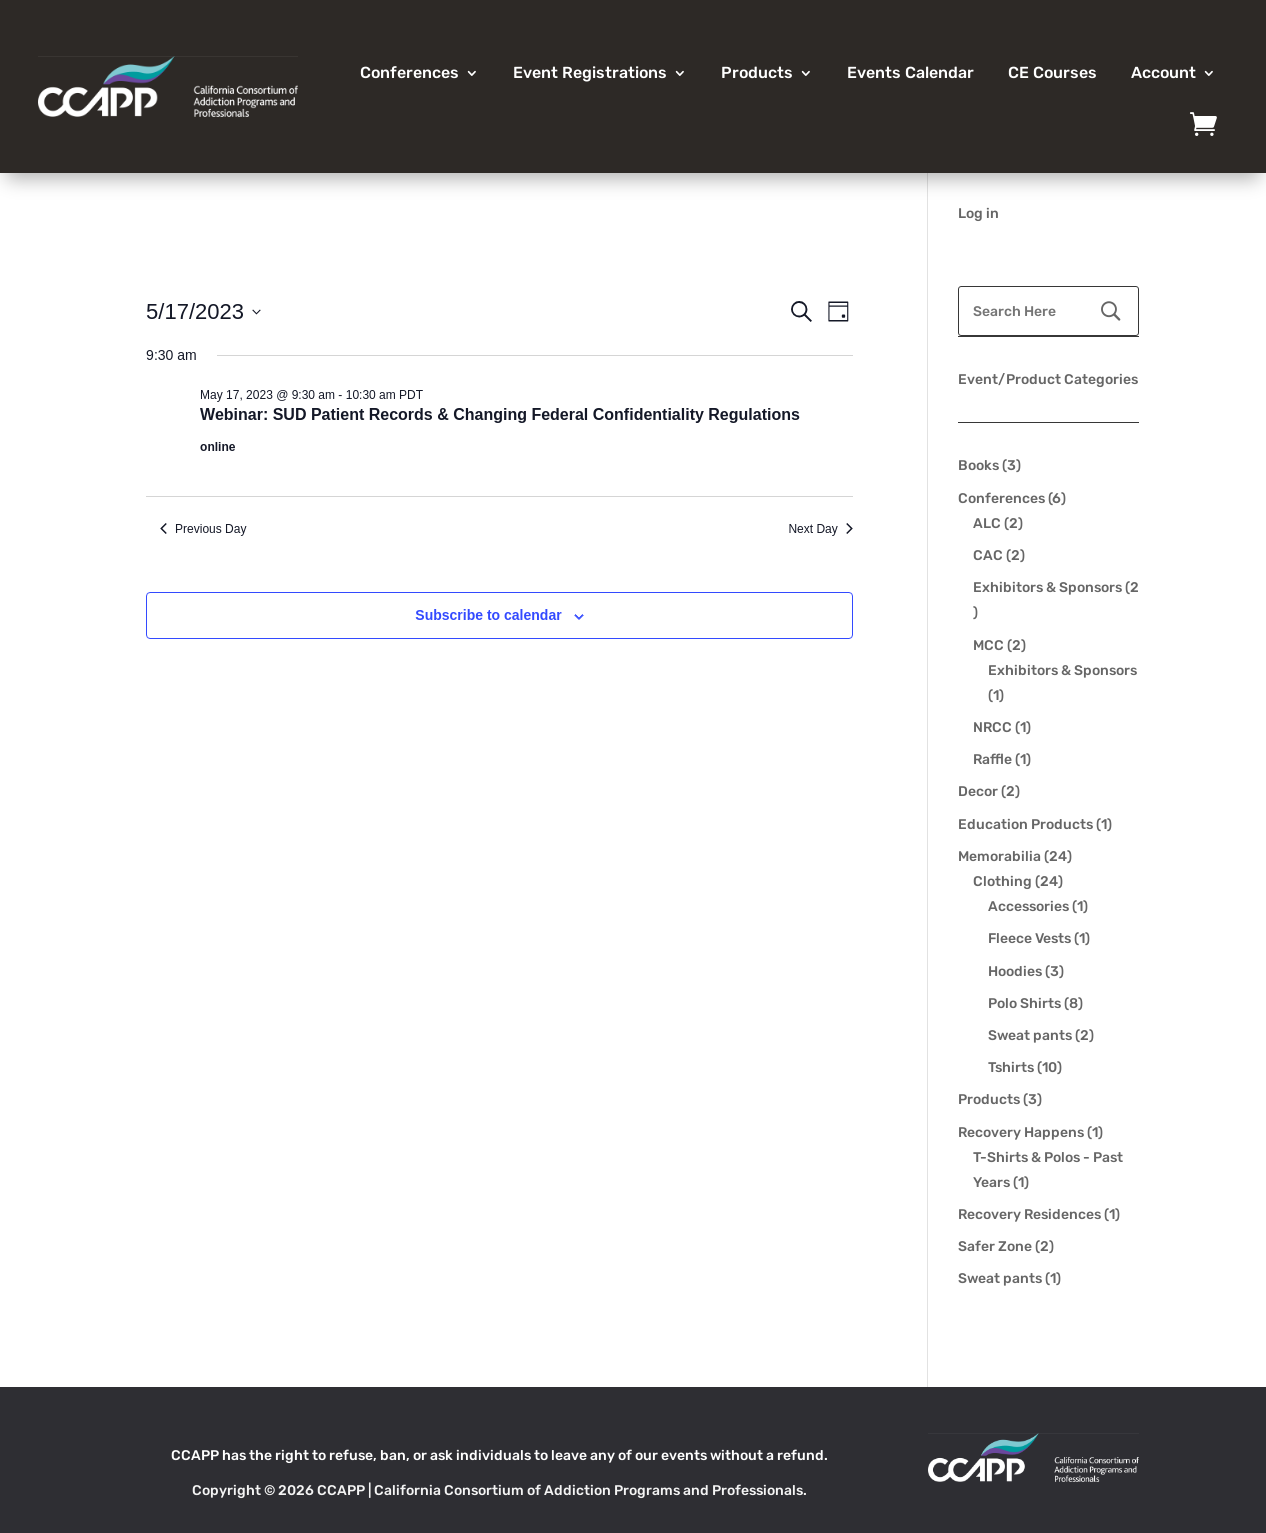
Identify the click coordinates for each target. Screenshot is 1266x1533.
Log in (978, 213)
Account (1163, 72)
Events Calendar (910, 72)
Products (757, 72)
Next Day (820, 529)
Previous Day (203, 529)
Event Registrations (590, 72)
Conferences (409, 72)
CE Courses (1052, 72)
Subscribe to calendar (488, 615)
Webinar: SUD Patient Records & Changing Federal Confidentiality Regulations (500, 414)
